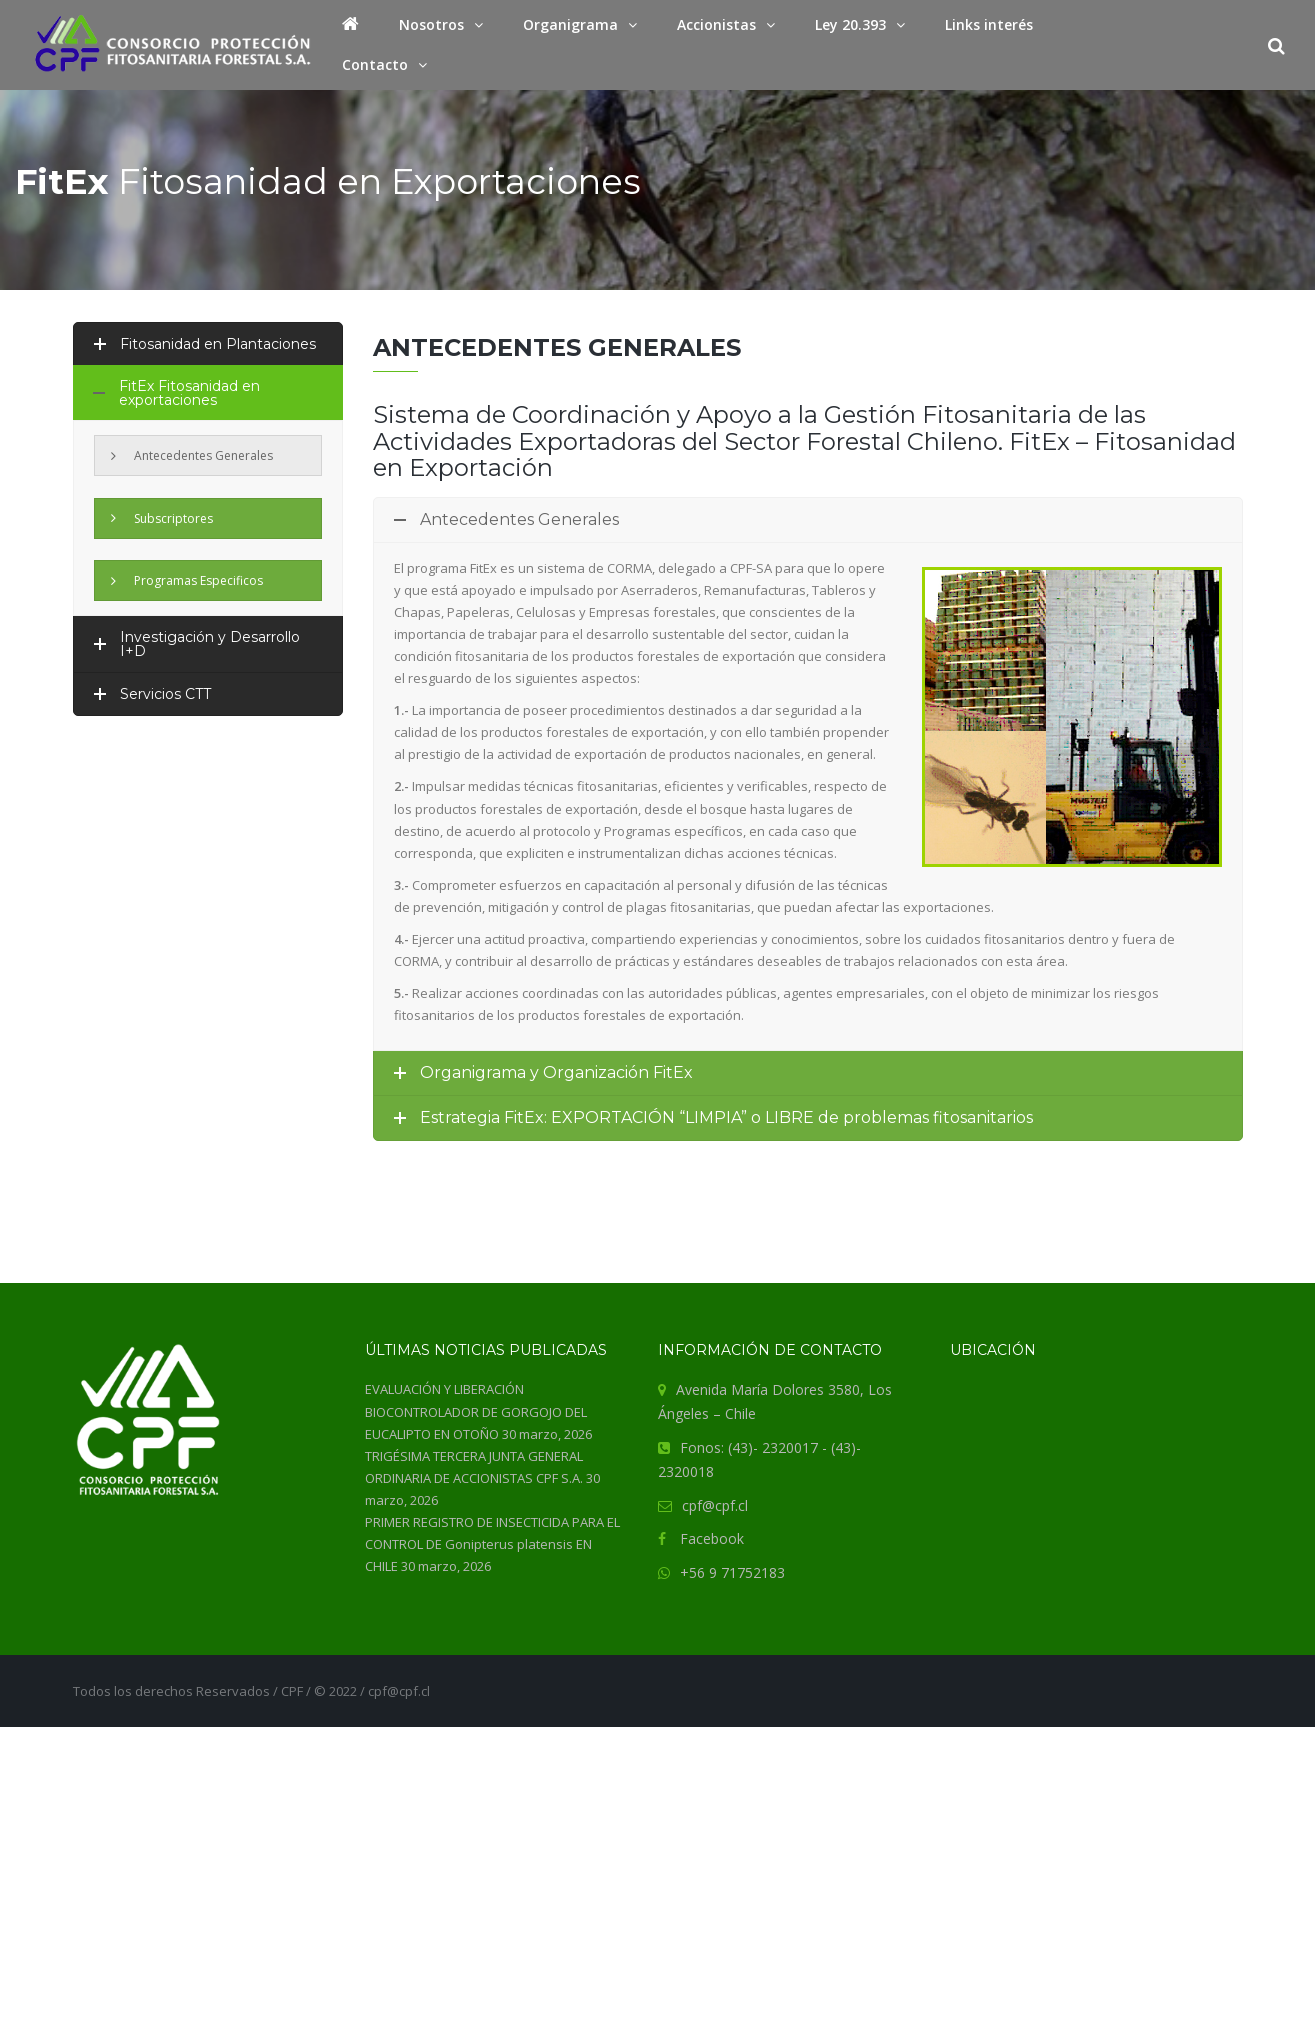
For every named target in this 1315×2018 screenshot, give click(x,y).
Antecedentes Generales (192, 455)
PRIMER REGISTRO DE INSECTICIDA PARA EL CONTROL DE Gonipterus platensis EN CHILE (492, 1544)
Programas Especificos (187, 580)
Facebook (712, 1538)
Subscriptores (162, 518)
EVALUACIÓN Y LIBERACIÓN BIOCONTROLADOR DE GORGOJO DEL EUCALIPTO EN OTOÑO (476, 1411)
